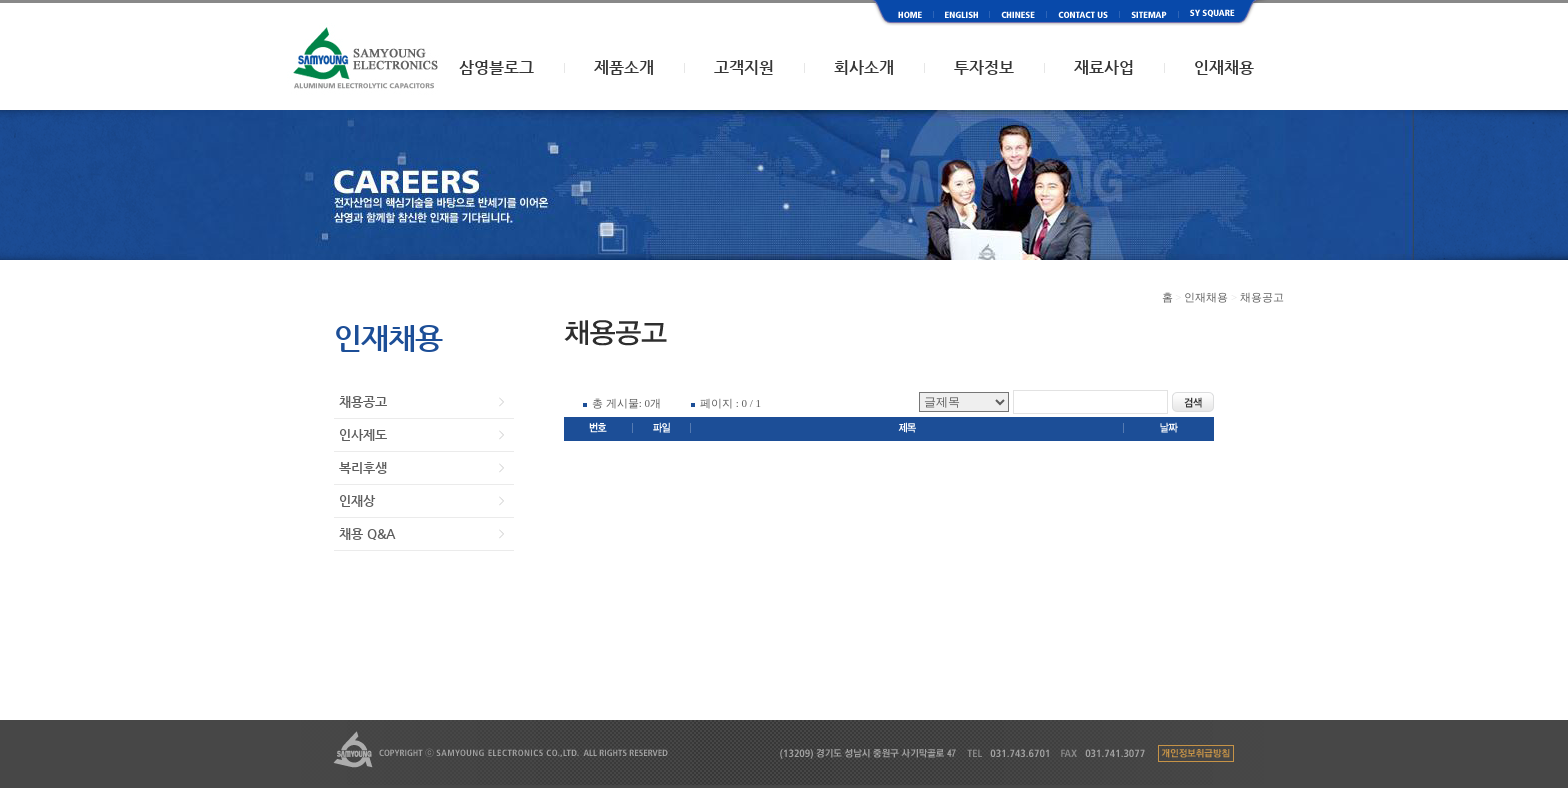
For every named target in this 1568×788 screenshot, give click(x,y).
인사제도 (363, 434)
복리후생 (363, 467)
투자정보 (984, 67)
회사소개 (864, 67)
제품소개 (624, 67)
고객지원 (744, 67)
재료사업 (1104, 67)
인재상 (357, 500)
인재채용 (1224, 67)
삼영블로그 (496, 67)
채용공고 (363, 401)
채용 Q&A (367, 533)
